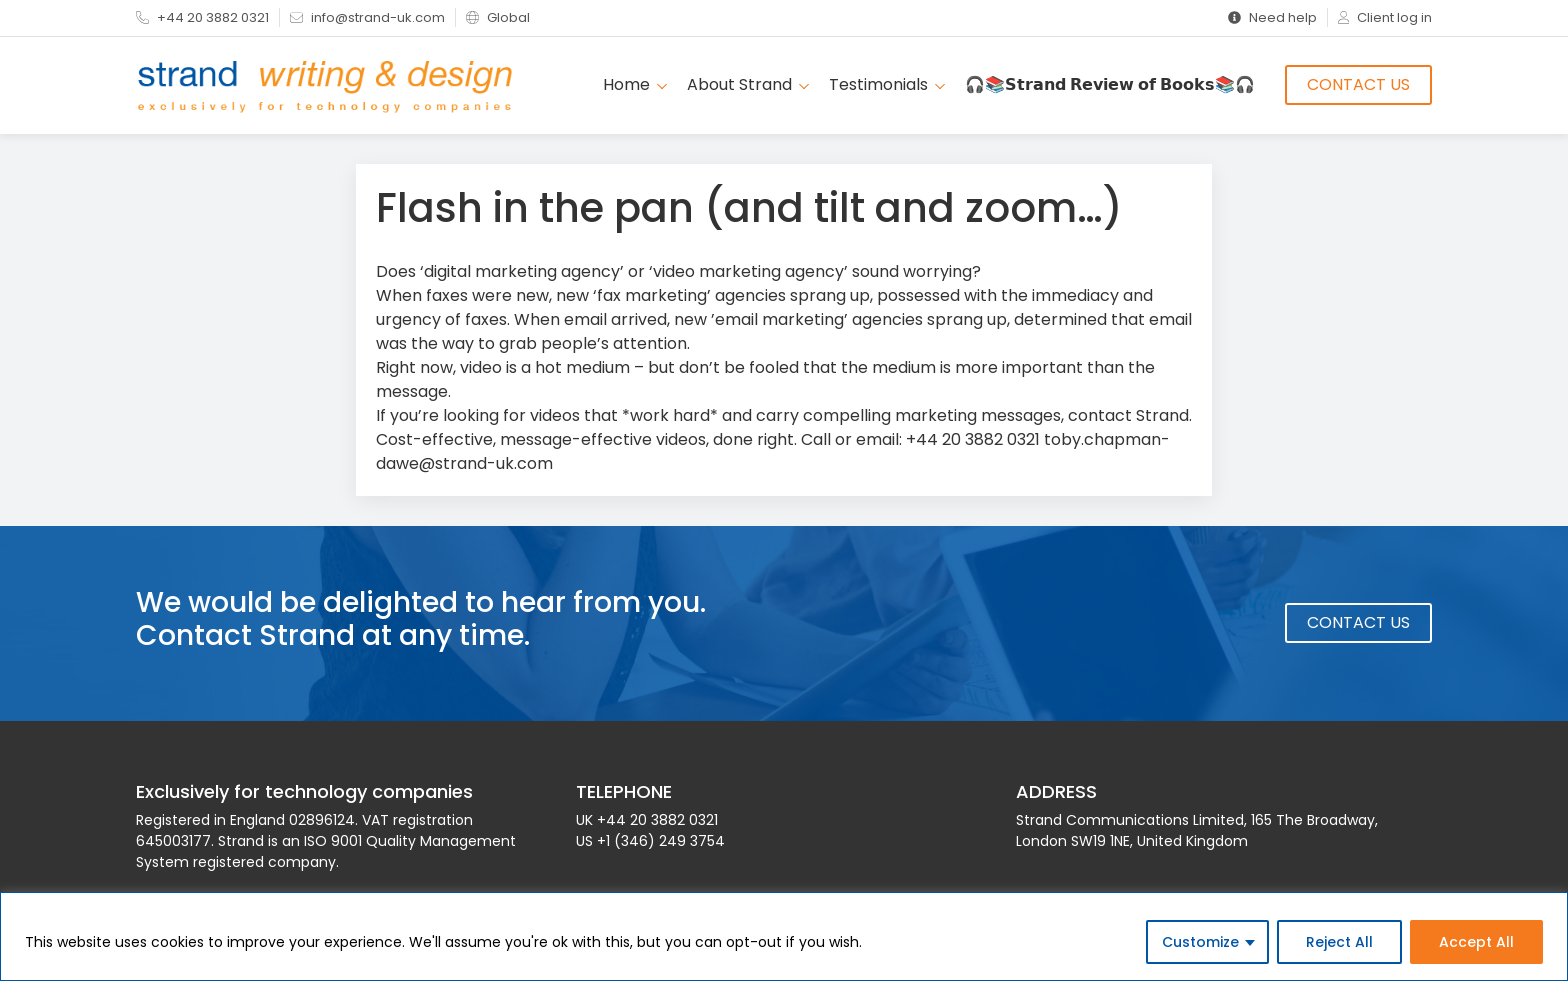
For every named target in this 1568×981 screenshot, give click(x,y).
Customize (1200, 942)
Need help (1272, 17)
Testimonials (887, 84)
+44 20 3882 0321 (202, 17)
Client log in (1385, 17)
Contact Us (1358, 84)
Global (498, 17)
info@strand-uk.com (367, 17)
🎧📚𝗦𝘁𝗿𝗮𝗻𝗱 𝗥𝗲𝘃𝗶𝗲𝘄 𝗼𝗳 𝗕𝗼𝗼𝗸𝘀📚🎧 (1110, 84)
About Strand (748, 84)
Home (635, 84)
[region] (784, 936)
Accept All (1476, 942)
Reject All (1339, 942)
